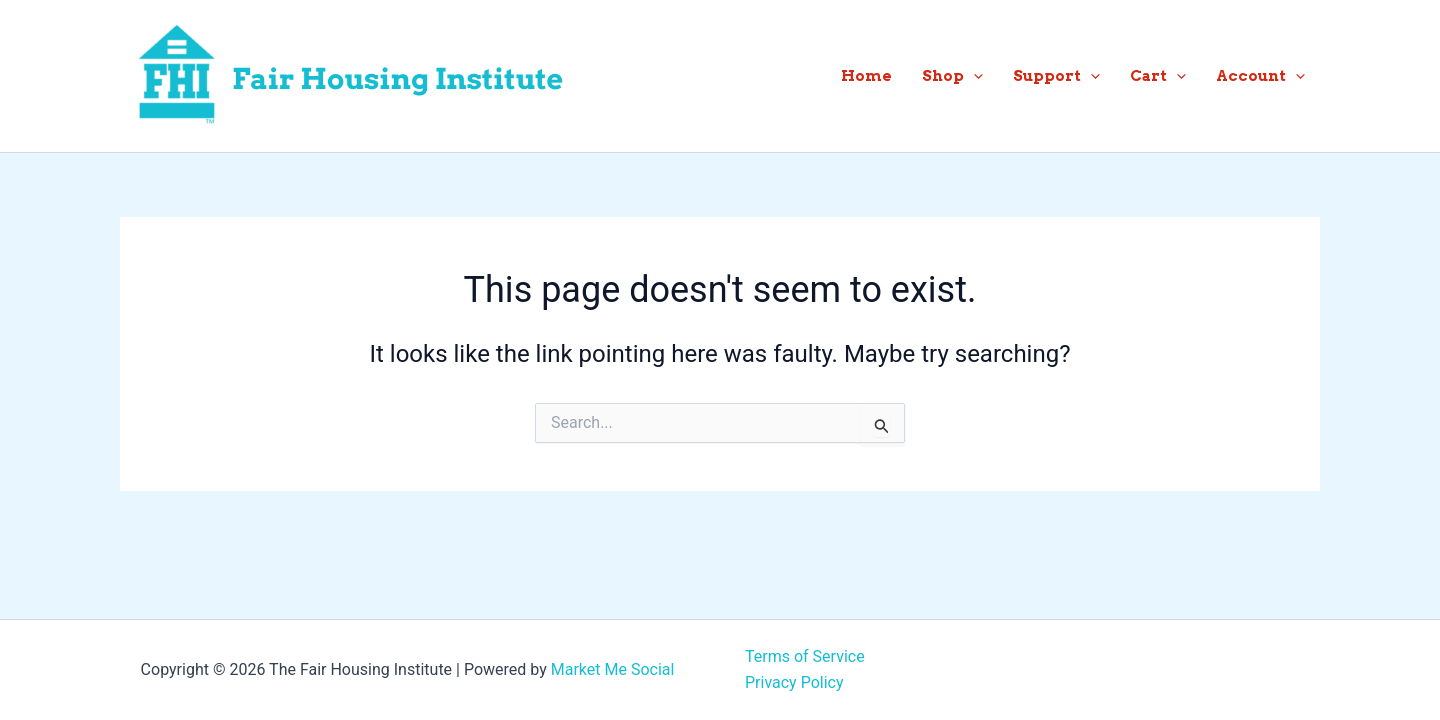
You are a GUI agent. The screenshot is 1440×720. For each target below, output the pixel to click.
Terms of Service (805, 656)
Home (866, 76)
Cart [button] (1158, 76)
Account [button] (1260, 76)
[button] (973, 76)
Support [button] (1056, 76)
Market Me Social (613, 669)
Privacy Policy (794, 682)
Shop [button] (952, 76)
